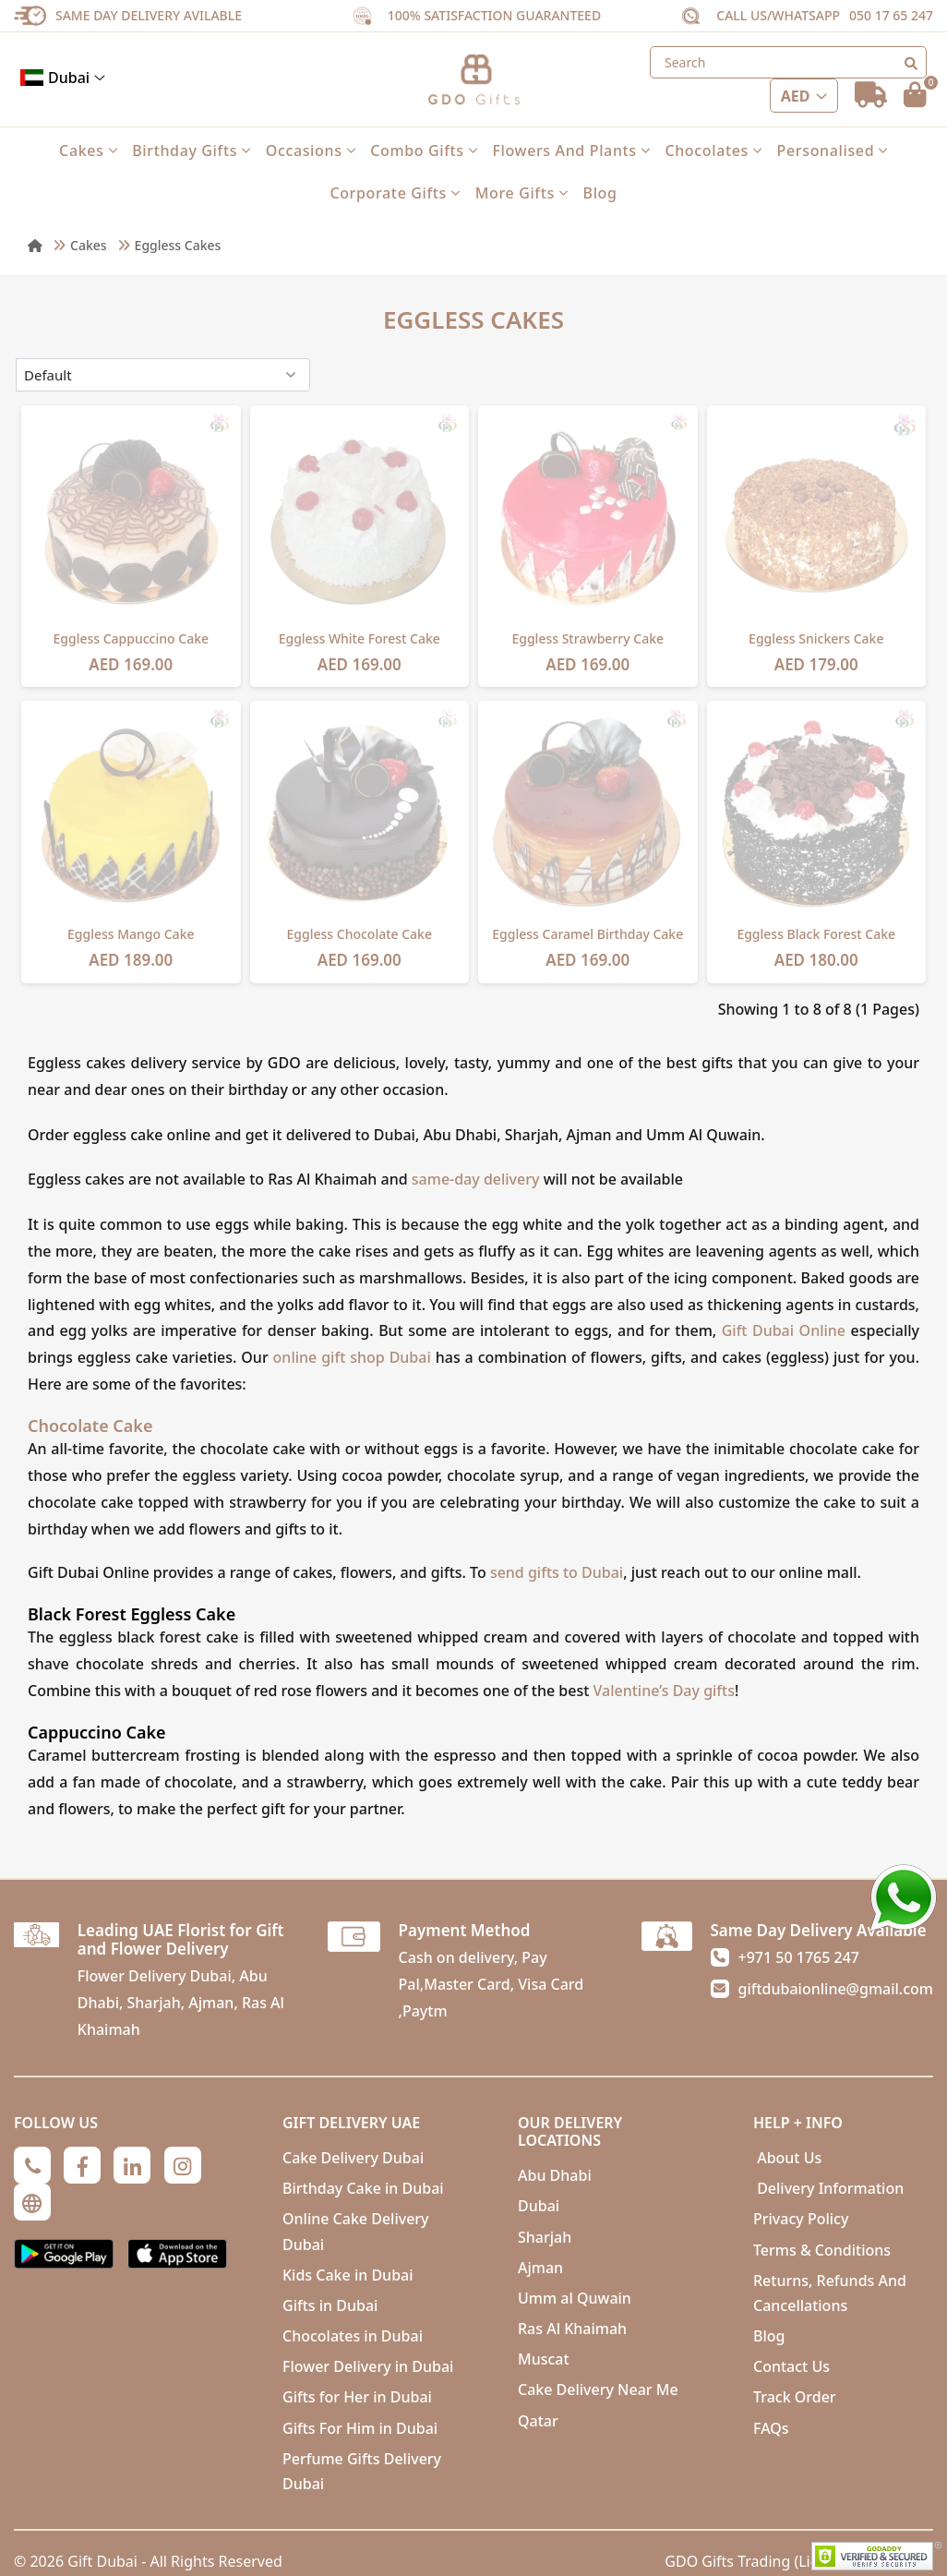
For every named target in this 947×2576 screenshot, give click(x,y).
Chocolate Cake (90, 1425)
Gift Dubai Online (783, 1330)
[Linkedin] (132, 2165)
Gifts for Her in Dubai (357, 2397)
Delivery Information (828, 2188)
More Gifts (522, 193)
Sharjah (544, 2237)
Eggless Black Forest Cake (816, 934)
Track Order (794, 2397)
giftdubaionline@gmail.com (835, 1989)
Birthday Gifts (191, 150)
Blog (600, 193)
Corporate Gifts (395, 193)
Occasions (311, 150)
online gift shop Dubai (354, 1357)
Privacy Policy (800, 2219)
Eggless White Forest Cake (359, 638)
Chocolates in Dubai (352, 2336)
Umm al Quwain (574, 2298)
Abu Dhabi (555, 2175)
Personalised (832, 150)
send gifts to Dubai (556, 1572)
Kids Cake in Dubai (348, 2275)
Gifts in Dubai (330, 2305)
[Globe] (32, 2202)
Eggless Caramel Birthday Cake (587, 934)
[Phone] (32, 2165)
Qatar (538, 2421)
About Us (787, 2158)
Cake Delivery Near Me (598, 2389)
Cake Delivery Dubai (353, 2158)
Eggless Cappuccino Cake (131, 638)
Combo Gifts (423, 150)
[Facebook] (82, 2165)
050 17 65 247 (891, 15)
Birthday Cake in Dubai (363, 2188)
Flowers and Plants (571, 150)
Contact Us (791, 2366)
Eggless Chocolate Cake (359, 934)
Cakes (88, 150)
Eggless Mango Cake (131, 934)
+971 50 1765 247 (798, 1957)
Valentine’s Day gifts (664, 1690)
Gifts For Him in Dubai (360, 2428)
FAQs (771, 2428)
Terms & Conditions (822, 2250)
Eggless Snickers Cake (816, 638)
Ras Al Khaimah (572, 2328)
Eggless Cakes (178, 245)
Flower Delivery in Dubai (367, 2366)
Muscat (543, 2359)
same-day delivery (476, 1179)
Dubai (62, 77)
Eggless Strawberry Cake (587, 638)
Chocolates (713, 150)
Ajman (540, 2267)
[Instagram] (182, 2165)
